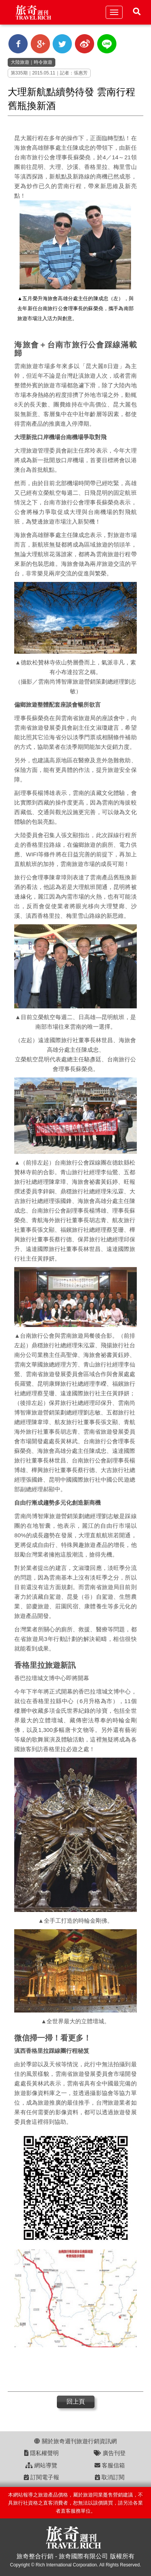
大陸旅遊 (20, 62)
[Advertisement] (72, 2370)
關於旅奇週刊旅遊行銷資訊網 (75, 2441)
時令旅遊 (43, 62)
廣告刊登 (110, 2453)
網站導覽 (41, 2465)
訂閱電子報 (41, 2477)
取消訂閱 (109, 2477)
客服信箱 (110, 2465)
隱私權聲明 (41, 2453)
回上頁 (75, 2401)
